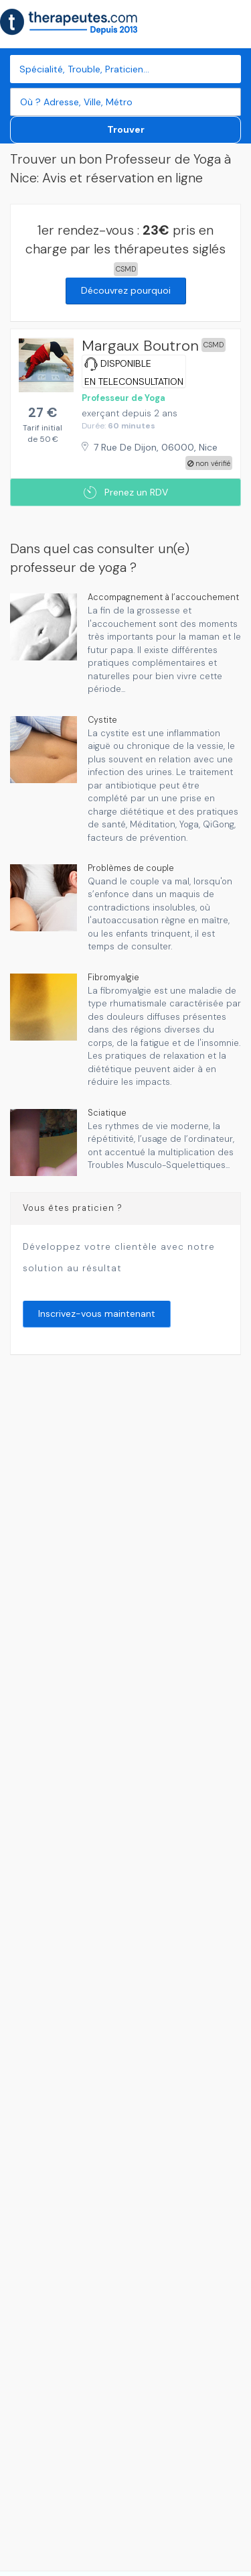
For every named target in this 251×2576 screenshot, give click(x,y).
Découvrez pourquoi (126, 290)
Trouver (126, 129)
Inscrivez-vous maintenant (96, 1313)
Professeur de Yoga (123, 398)
